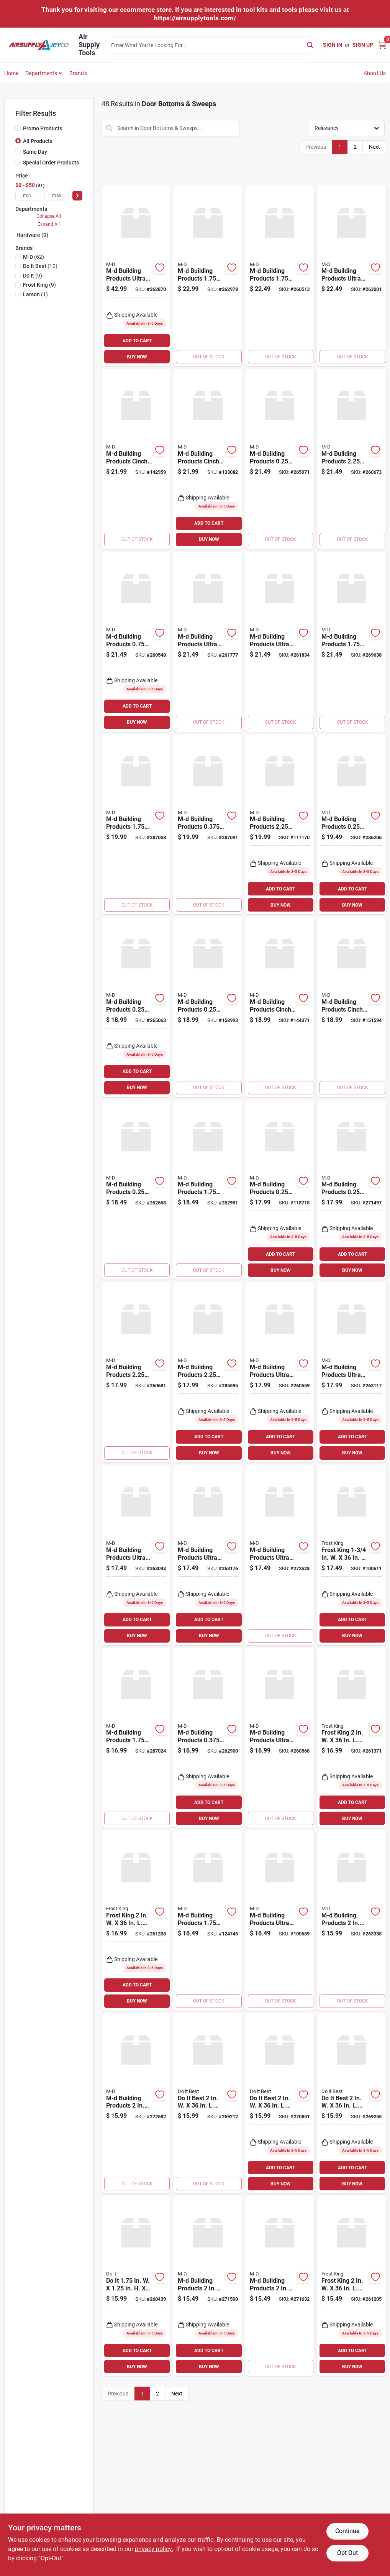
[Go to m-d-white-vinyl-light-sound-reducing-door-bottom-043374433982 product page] (136, 459)
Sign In (332, 45)
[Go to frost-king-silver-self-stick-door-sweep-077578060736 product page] (136, 1920)
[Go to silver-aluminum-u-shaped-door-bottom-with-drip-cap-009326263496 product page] (136, 2286)
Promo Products (42, 128)
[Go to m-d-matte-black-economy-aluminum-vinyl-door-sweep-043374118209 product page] (207, 1007)
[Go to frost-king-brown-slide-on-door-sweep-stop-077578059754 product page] (351, 1555)
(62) (33, 257)
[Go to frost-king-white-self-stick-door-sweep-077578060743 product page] (351, 2286)
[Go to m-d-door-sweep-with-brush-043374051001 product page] (279, 1190)
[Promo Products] (18, 128)
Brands (78, 73)
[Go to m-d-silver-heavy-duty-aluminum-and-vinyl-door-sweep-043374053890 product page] (136, 1007)
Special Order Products (51, 162)
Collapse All (48, 216)
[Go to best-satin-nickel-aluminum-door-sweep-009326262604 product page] (279, 2103)
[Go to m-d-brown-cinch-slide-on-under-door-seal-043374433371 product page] (351, 1007)
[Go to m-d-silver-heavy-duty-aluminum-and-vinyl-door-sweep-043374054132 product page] (279, 459)
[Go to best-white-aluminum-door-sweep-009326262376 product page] (351, 2103)
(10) (40, 266)
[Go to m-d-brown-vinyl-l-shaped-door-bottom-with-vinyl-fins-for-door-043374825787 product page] (136, 2103)
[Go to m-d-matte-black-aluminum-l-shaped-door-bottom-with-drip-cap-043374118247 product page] (207, 1920)
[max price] (56, 195)
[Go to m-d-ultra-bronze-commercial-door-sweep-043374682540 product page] (279, 642)
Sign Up (362, 45)
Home (11, 73)
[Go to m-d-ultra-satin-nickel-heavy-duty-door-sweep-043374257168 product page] (279, 1738)
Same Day (35, 152)
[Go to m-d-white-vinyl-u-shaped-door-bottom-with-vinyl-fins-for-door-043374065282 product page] (279, 2286)
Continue (347, 2531)
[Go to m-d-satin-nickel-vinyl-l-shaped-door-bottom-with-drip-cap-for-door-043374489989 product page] (207, 1190)
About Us (375, 73)
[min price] (27, 195)
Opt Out (347, 2552)
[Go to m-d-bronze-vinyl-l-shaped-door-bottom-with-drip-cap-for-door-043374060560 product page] (136, 1738)
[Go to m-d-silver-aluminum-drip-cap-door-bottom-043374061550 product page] (136, 1372)
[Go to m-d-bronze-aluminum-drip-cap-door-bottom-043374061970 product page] (207, 1372)
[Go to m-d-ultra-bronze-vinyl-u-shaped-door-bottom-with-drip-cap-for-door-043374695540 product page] (351, 1372)
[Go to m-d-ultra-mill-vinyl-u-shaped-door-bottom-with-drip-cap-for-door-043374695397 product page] (136, 1555)
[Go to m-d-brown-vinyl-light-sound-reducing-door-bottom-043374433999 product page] (207, 459)
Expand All (49, 224)
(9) (32, 276)
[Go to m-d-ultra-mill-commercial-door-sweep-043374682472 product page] (207, 642)
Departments (41, 73)
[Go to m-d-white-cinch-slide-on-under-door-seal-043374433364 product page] (279, 1007)
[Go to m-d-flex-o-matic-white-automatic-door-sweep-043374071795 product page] (207, 1738)
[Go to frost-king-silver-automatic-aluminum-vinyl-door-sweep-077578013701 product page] (351, 1738)
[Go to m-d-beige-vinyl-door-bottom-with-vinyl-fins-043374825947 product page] (351, 642)
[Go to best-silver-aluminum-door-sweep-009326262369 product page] (207, 2103)
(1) (35, 294)
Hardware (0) (32, 235)
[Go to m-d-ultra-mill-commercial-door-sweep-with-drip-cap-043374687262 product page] (351, 276)
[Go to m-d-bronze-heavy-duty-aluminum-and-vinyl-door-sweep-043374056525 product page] (351, 824)
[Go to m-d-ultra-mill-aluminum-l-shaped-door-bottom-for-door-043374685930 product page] (136, 276)
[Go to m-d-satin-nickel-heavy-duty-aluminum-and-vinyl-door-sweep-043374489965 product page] (136, 1190)
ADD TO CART (137, 340)
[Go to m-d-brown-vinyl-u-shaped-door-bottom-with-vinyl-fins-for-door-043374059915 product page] (207, 2286)
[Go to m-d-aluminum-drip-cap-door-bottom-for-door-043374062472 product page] (136, 642)
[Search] (310, 44)
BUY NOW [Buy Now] (137, 357)
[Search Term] (211, 45)
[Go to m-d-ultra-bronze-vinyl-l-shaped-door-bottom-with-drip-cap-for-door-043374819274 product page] (279, 1555)
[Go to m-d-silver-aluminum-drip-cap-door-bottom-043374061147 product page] (351, 459)
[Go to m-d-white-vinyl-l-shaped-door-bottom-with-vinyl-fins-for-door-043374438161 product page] (351, 1920)
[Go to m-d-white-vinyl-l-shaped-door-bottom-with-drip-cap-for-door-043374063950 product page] (207, 276)
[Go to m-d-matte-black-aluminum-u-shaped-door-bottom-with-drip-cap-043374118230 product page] (279, 824)
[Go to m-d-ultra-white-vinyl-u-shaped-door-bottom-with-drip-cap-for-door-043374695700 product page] (207, 1555)
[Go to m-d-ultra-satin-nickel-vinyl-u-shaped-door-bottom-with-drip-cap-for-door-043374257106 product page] (279, 1372)
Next (374, 147)
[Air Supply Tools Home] (38, 45)
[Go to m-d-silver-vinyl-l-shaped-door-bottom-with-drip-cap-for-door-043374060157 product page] (136, 824)
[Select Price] (77, 195)
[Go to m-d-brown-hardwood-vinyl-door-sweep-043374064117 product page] (279, 276)
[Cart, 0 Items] (382, 45)
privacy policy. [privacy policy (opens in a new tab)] (154, 2549)
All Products (37, 141)
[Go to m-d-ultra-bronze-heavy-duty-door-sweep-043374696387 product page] (279, 1920)
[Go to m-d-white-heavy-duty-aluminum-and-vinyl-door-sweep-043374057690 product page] (351, 1190)
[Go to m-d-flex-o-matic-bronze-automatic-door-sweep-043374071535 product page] (207, 824)
